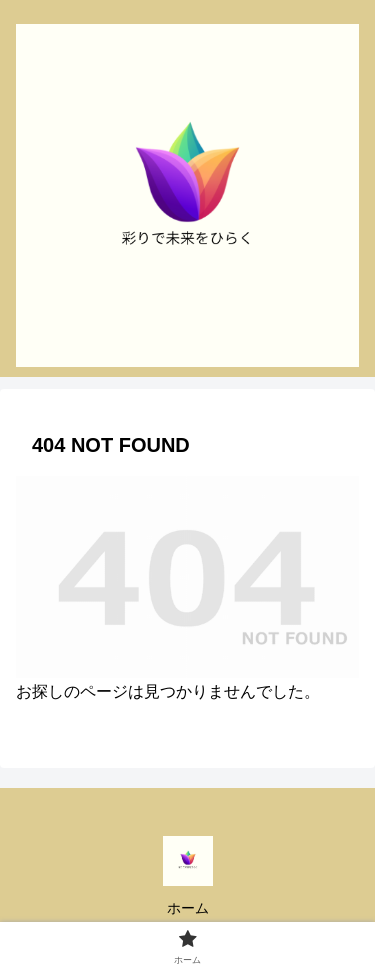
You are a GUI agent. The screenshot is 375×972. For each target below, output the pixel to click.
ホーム (188, 908)
